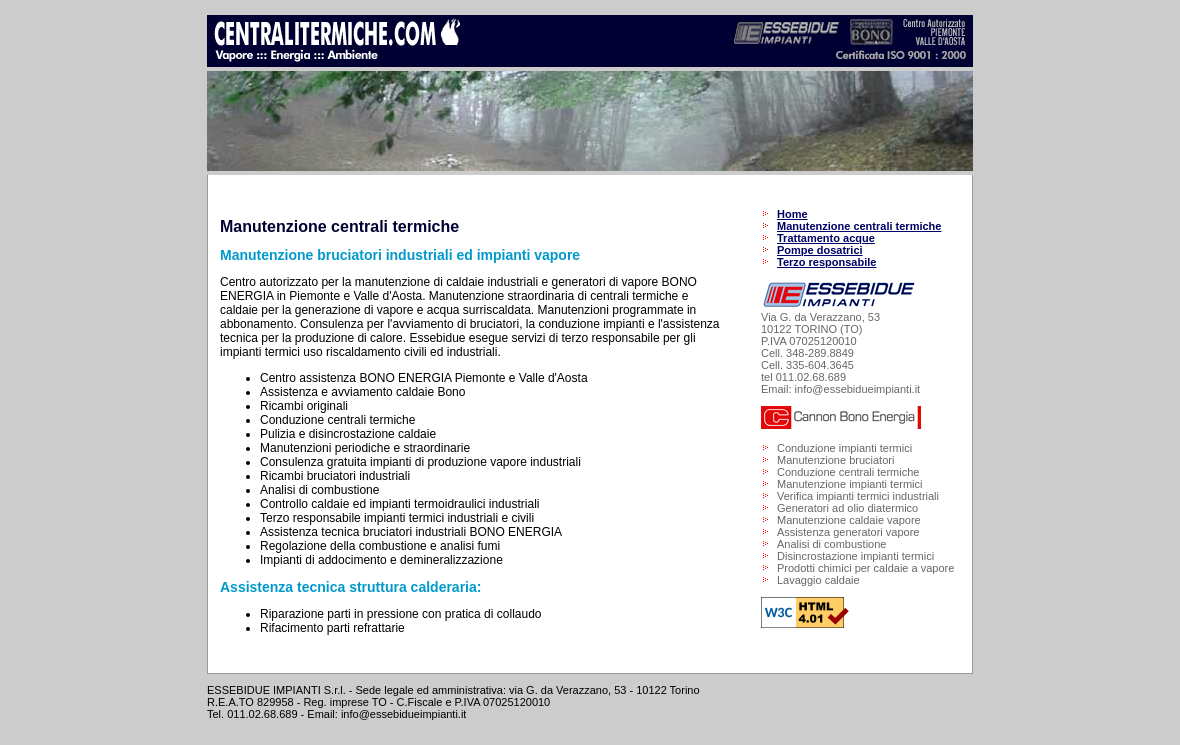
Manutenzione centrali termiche (859, 226)
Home (792, 214)
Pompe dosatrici (820, 250)
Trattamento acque (826, 238)
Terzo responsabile (826, 262)
